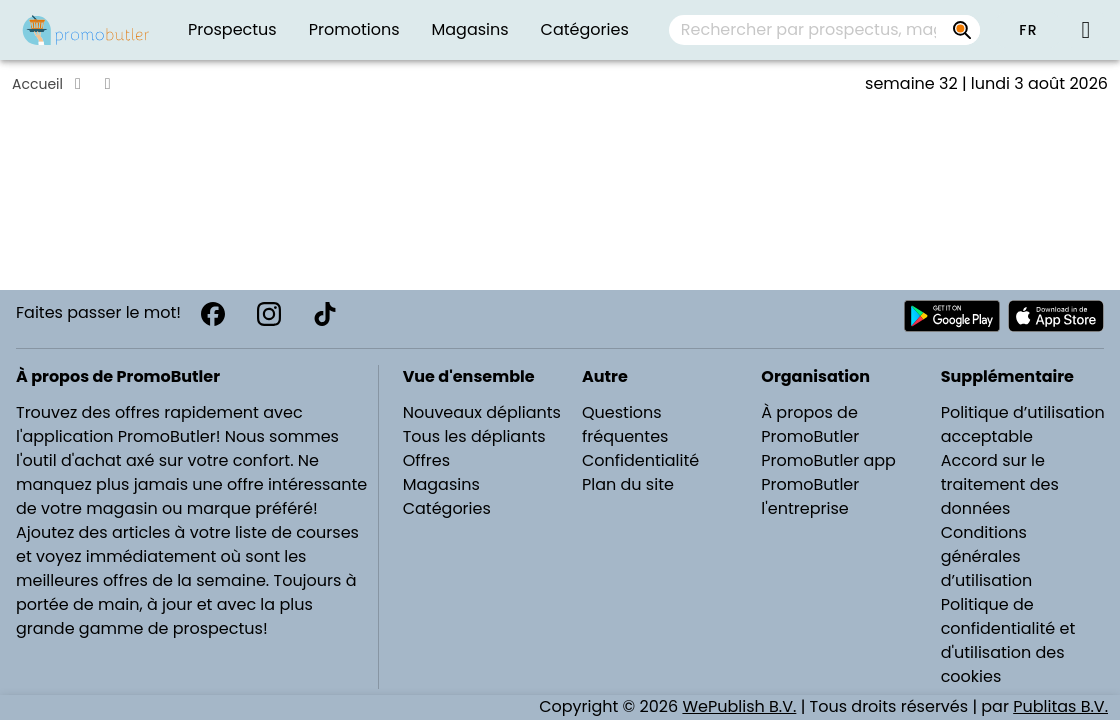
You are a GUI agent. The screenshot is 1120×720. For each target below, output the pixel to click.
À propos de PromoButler (810, 424)
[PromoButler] (86, 30)
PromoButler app (828, 460)
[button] (1028, 30)
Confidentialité (640, 460)
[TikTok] (325, 314)
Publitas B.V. (1060, 706)
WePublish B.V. (739, 706)
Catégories (447, 508)
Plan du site (628, 484)
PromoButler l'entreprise (810, 496)
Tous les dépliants (474, 436)
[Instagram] (269, 314)
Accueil (37, 84)
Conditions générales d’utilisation (987, 556)
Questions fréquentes (625, 424)
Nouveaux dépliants (482, 412)
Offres (426, 460)
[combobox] (824, 30)
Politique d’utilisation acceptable (1023, 424)
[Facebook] (213, 314)
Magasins (441, 484)
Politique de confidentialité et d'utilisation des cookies (1008, 640)
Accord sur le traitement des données (1000, 484)
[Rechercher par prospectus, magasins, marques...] (962, 30)
